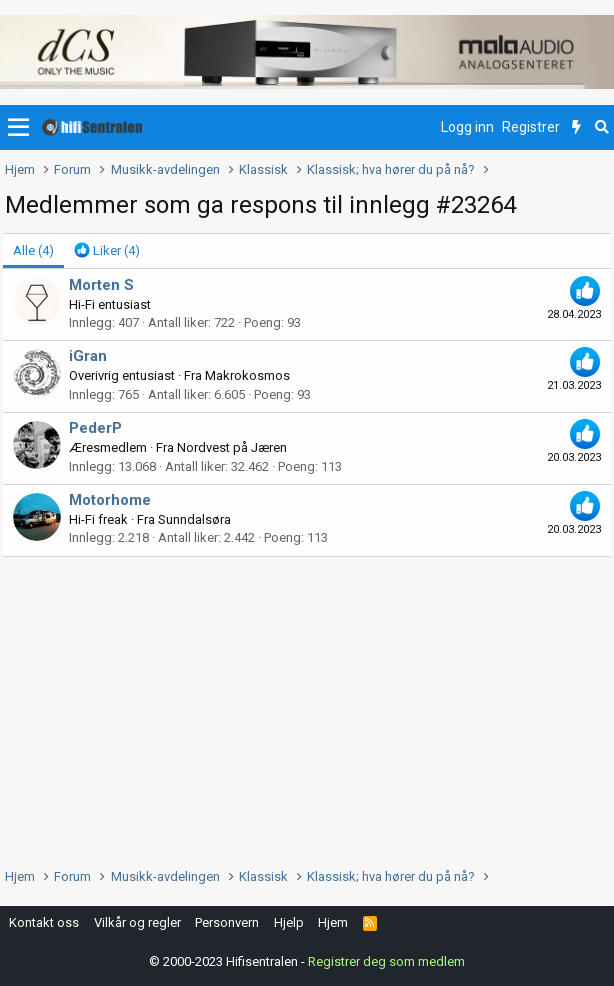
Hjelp (289, 922)
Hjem (333, 922)
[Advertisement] (307, 707)
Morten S (101, 285)
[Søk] (601, 128)
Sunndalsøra (194, 519)
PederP (95, 428)
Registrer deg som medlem (386, 960)
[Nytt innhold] (576, 128)
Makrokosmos (247, 375)
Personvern (227, 922)
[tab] (107, 251)
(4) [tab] (33, 250)
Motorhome (110, 500)
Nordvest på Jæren (232, 447)
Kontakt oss (44, 922)
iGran (88, 356)
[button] (18, 128)
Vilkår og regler (137, 922)
